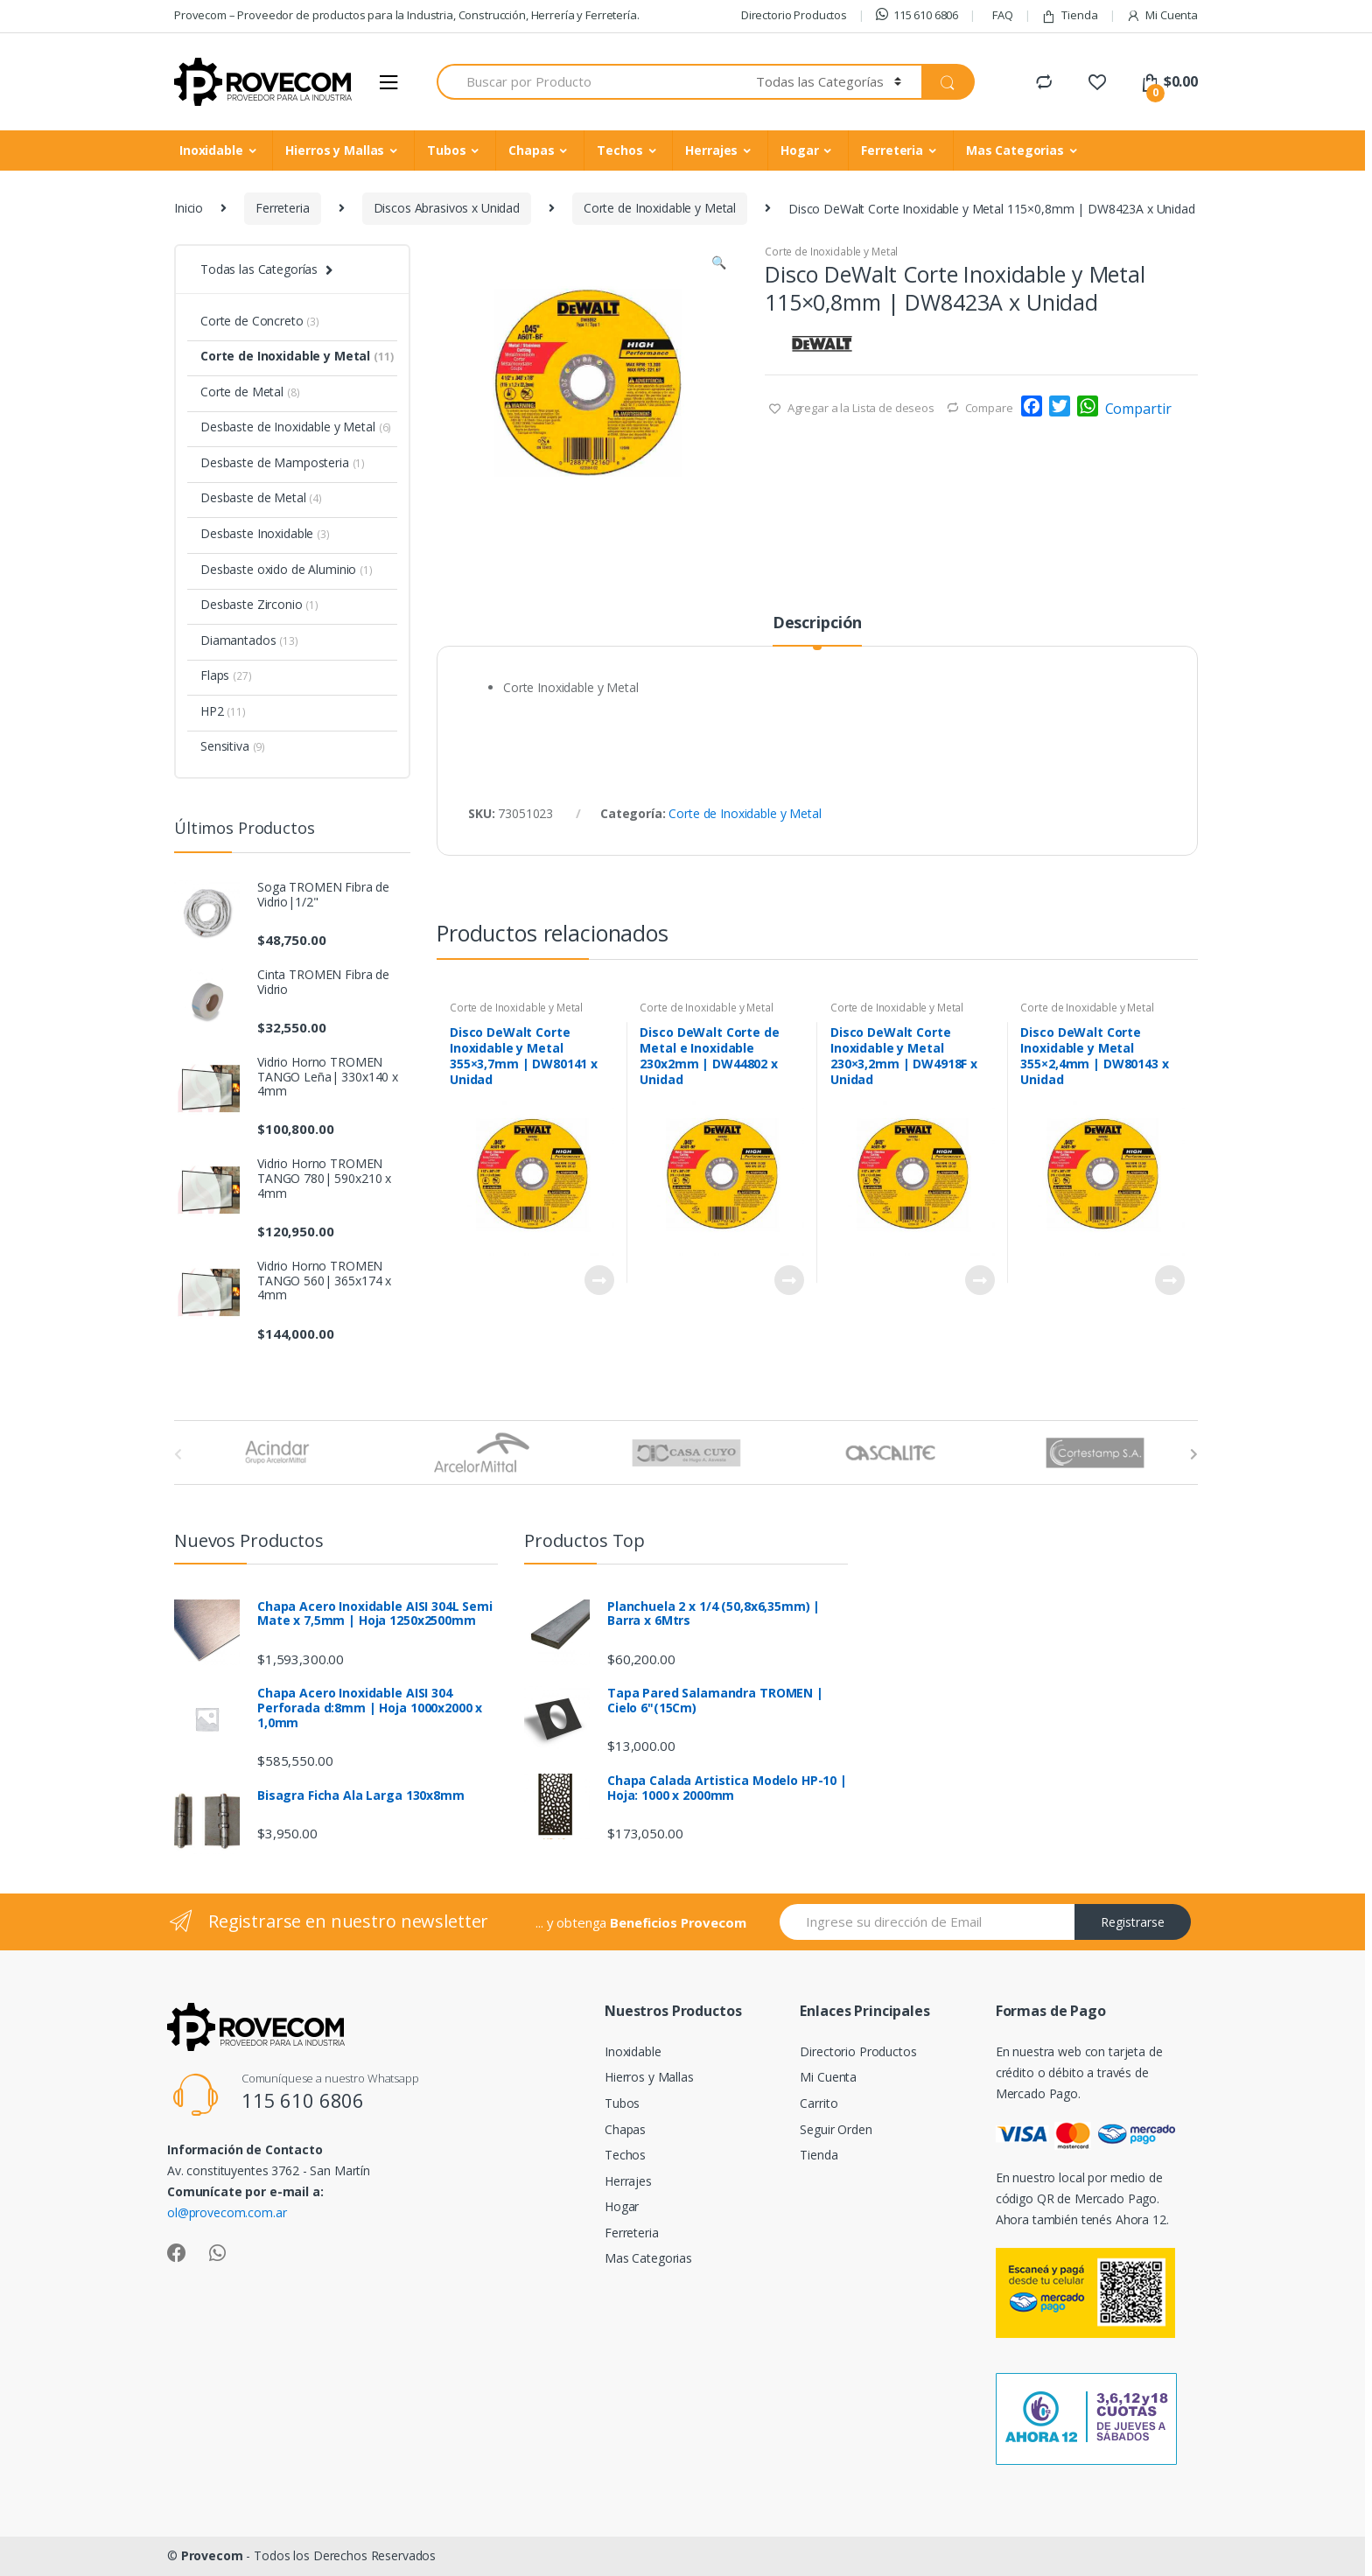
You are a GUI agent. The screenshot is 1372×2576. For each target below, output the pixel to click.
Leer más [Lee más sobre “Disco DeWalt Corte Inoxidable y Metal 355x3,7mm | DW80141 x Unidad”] (598, 1280)
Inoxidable (211, 150)
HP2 (223, 711)
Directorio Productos (794, 15)
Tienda (1069, 15)
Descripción (817, 623)
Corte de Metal (250, 391)
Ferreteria (892, 150)
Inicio (188, 208)
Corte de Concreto (259, 320)
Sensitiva (232, 746)
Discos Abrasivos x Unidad (447, 208)
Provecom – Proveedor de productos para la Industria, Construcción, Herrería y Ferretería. (407, 15)
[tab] (817, 630)
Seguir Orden (836, 2129)
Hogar (799, 150)
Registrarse (1133, 1922)
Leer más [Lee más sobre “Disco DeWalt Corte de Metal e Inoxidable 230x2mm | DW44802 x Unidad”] (788, 1280)
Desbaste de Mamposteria (282, 462)
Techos (619, 150)
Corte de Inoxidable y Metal (660, 208)
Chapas (531, 150)
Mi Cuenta (1162, 15)
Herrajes (711, 150)
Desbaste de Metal (261, 497)
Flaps (226, 675)
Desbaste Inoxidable (265, 533)
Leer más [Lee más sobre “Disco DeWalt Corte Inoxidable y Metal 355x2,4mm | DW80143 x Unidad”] (1169, 1280)
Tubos (446, 150)
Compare (989, 408)
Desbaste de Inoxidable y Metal (295, 426)
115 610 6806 (917, 15)
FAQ (1002, 15)
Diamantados (249, 640)
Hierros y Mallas (334, 150)
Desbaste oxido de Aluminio (286, 569)
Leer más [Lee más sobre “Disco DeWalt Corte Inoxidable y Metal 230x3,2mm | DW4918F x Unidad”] (979, 1280)
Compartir (1138, 408)
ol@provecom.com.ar (226, 2212)
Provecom (212, 2555)
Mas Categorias (1015, 150)
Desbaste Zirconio (259, 604)
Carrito (818, 2103)
